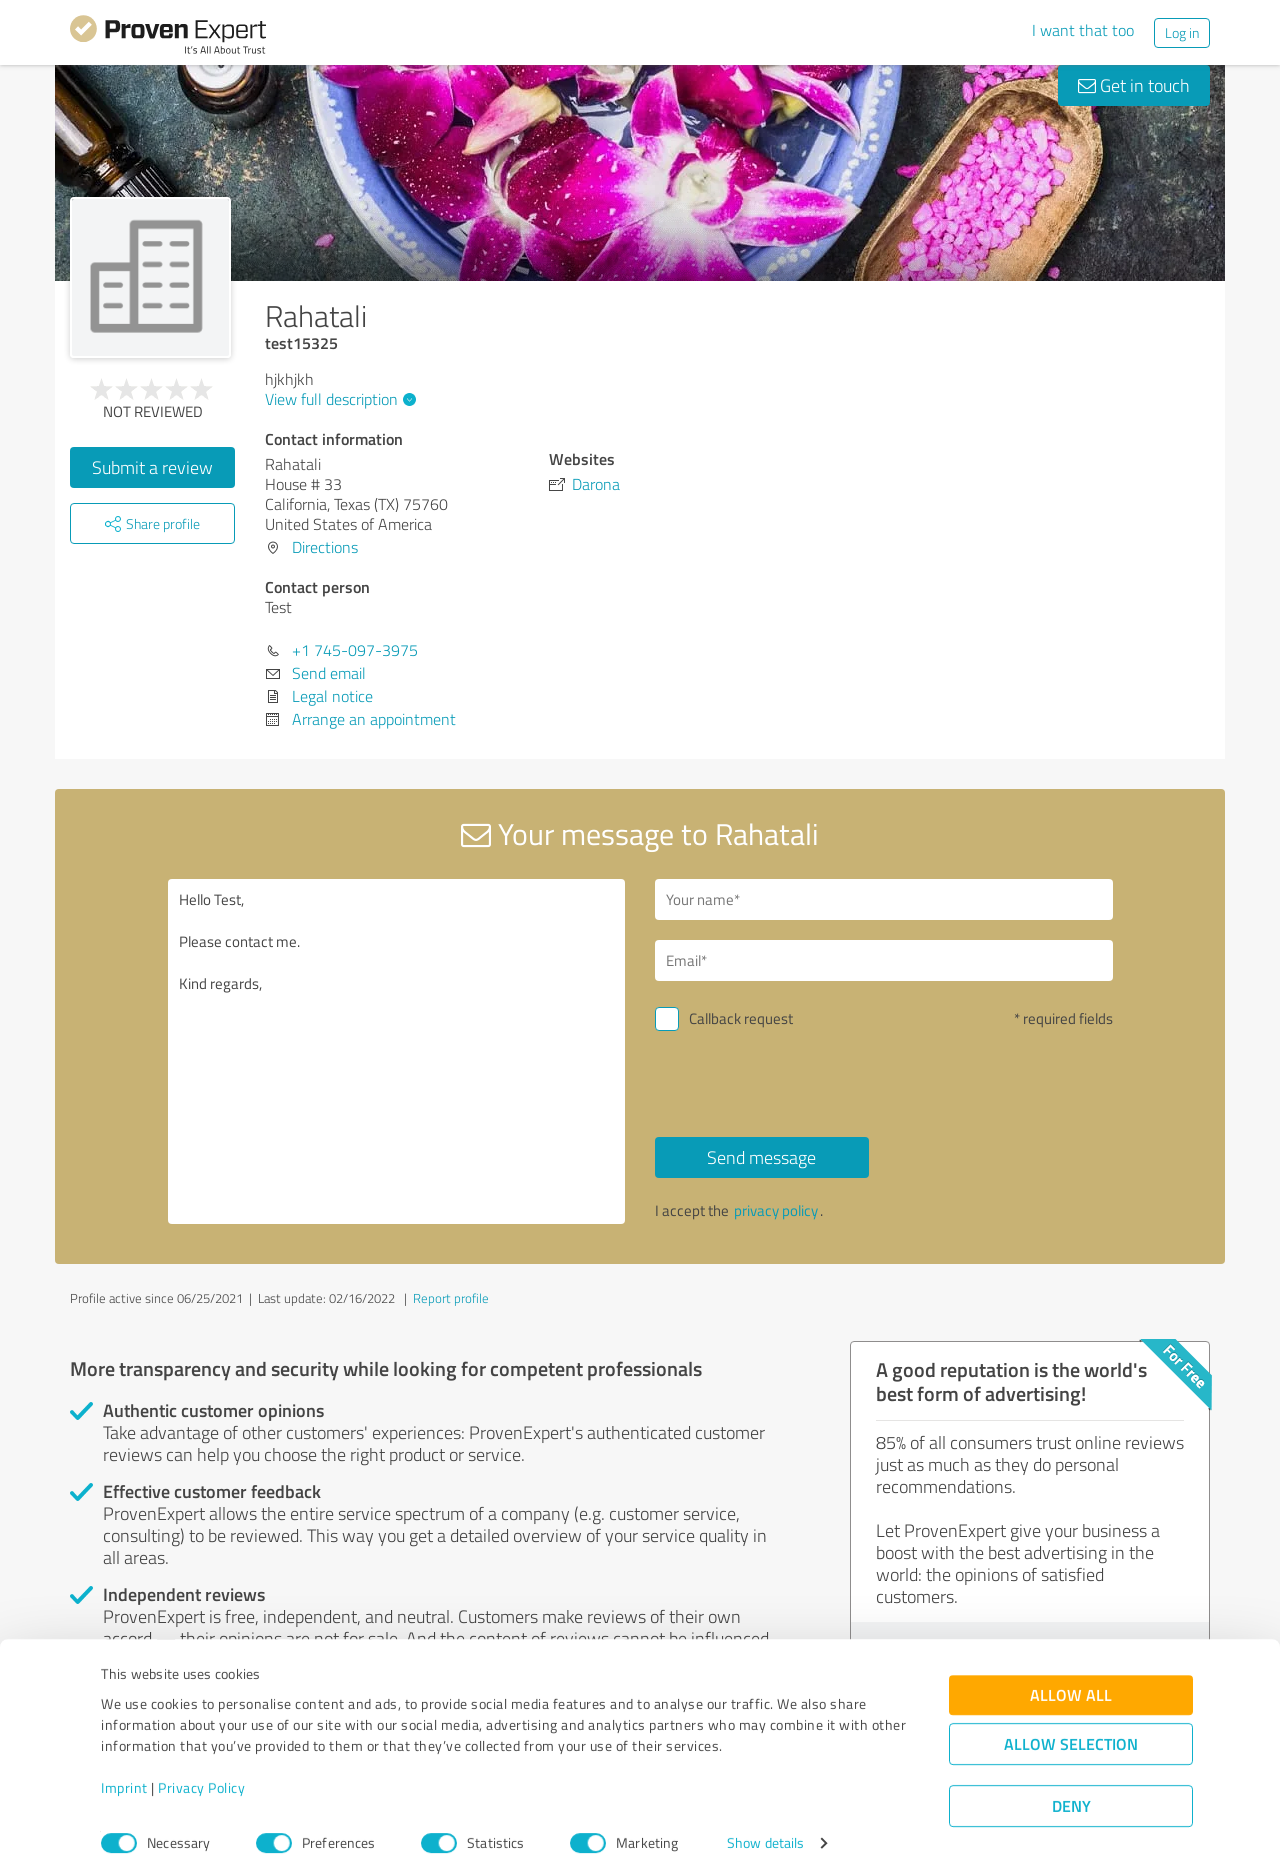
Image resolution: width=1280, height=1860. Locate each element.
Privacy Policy (201, 1766)
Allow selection (1071, 1723)
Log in (1182, 32)
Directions (325, 547)
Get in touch (1134, 85)
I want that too (1083, 30)
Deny (1071, 1785)
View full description (338, 399)
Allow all (1071, 1674)
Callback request (741, 1018)
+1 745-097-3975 (355, 650)
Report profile (451, 1298)
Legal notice (332, 696)
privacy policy (776, 1210)
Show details (765, 1822)
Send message (761, 1157)
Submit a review (152, 467)
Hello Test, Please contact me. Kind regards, (397, 1051)
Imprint (124, 1766)
